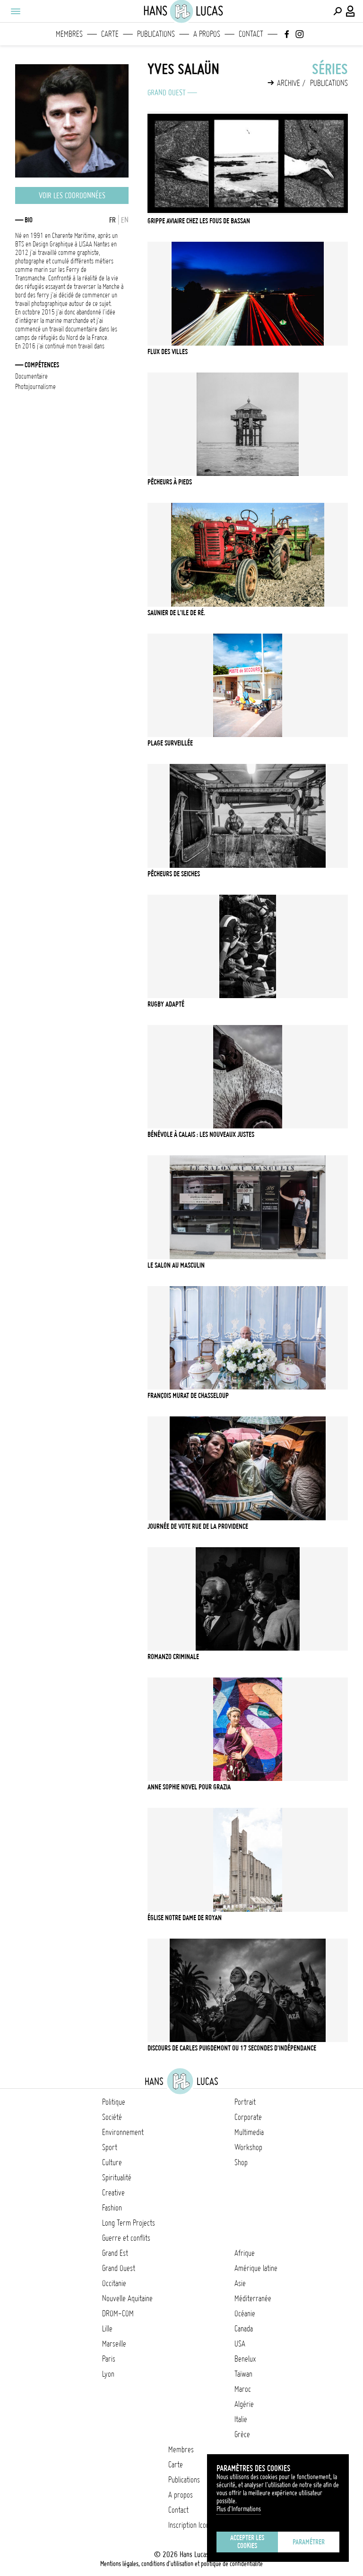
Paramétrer (309, 2542)
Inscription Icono (190, 2525)
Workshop (248, 2147)
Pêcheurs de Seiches (173, 874)
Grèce (242, 2434)
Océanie (244, 2313)
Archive (288, 83)
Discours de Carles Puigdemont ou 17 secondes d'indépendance (231, 2048)
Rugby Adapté (165, 1004)
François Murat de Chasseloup (188, 1395)
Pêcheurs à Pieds (169, 482)
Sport (109, 2147)
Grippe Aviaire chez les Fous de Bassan (198, 221)
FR (112, 220)
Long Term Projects (128, 2223)
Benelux (245, 2359)
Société (112, 2117)
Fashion (112, 2207)
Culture (112, 2162)
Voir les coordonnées (72, 195)
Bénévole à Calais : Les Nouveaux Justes (200, 1134)
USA (239, 2343)
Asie (240, 2283)
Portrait (245, 2102)
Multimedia (249, 2132)
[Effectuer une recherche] (337, 11)
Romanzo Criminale (173, 1657)
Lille (107, 2328)
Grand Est (115, 2253)
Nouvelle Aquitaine (127, 2298)
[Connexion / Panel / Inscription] (350, 11)
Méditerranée (252, 2298)
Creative (113, 2192)
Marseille (114, 2343)
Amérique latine (255, 2268)
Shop (241, 2162)
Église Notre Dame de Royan (184, 1918)
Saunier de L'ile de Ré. (176, 613)
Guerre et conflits (126, 2238)
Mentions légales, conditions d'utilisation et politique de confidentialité (181, 2563)
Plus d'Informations (238, 2509)
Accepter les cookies (247, 2542)
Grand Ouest (166, 92)
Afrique (244, 2253)
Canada (243, 2328)
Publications (156, 34)
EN (125, 220)
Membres (69, 34)
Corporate (248, 2117)
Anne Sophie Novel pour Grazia (189, 1787)
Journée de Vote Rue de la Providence (197, 1526)
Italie (240, 2419)
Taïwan (243, 2374)
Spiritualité (116, 2177)
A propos (206, 34)
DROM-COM (118, 2313)
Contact (251, 34)
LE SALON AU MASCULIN (176, 1265)
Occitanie (114, 2283)
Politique (113, 2102)
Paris (108, 2359)
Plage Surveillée (170, 743)
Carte (110, 34)
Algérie (244, 2404)
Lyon (108, 2374)
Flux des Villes (167, 352)
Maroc (242, 2389)
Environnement (123, 2132)
